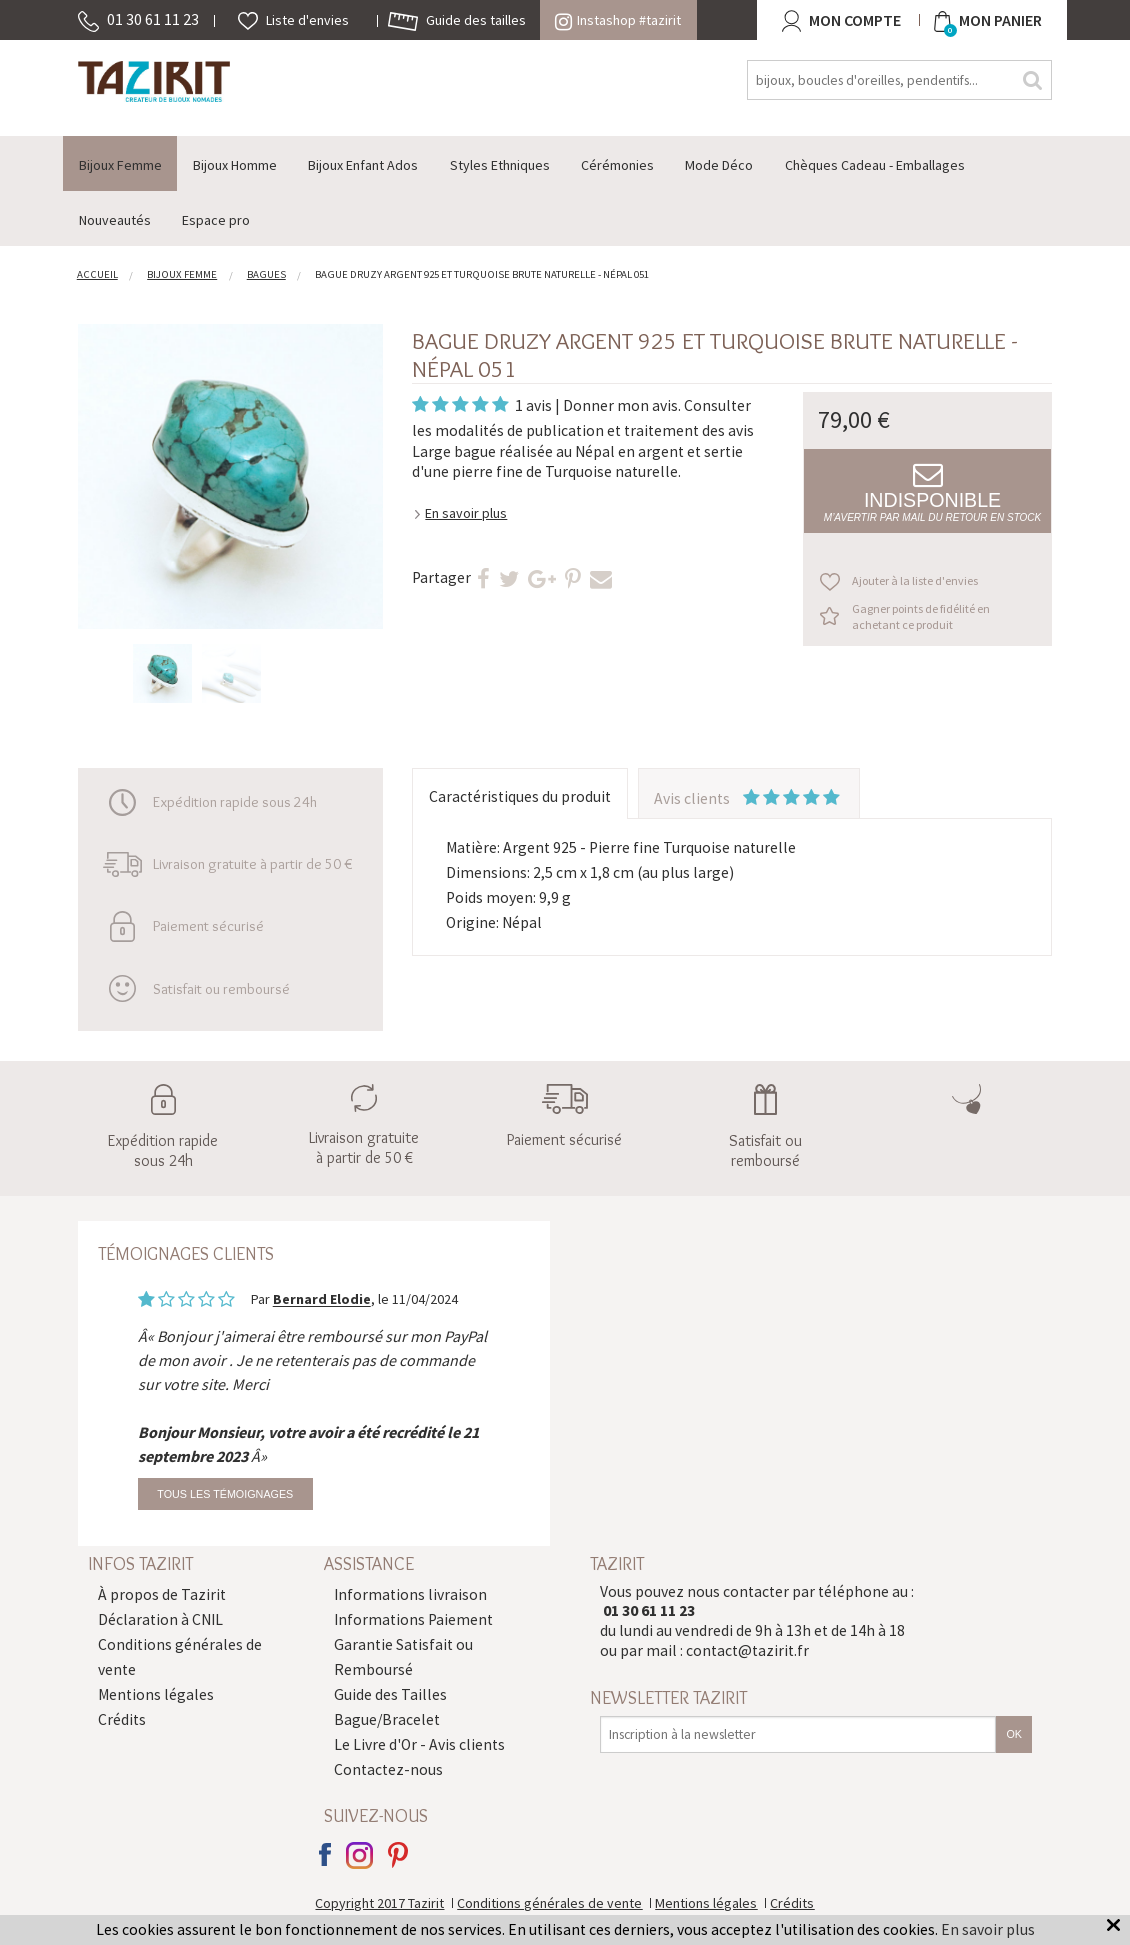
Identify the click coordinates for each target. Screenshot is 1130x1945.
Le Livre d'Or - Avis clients (419, 1744)
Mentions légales (156, 1694)
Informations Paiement (413, 1619)
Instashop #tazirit (618, 20)
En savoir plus (466, 513)
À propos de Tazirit (162, 1594)
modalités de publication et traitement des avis (594, 430)
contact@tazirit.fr (747, 1650)
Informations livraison (410, 1594)
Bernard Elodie (322, 1300)
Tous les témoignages (225, 1494)
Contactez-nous (388, 1769)
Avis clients (748, 798)
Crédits (122, 1719)
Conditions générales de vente (549, 1903)
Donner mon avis (620, 405)
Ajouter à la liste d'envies (915, 580)
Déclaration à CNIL (160, 1619)
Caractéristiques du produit (520, 796)
